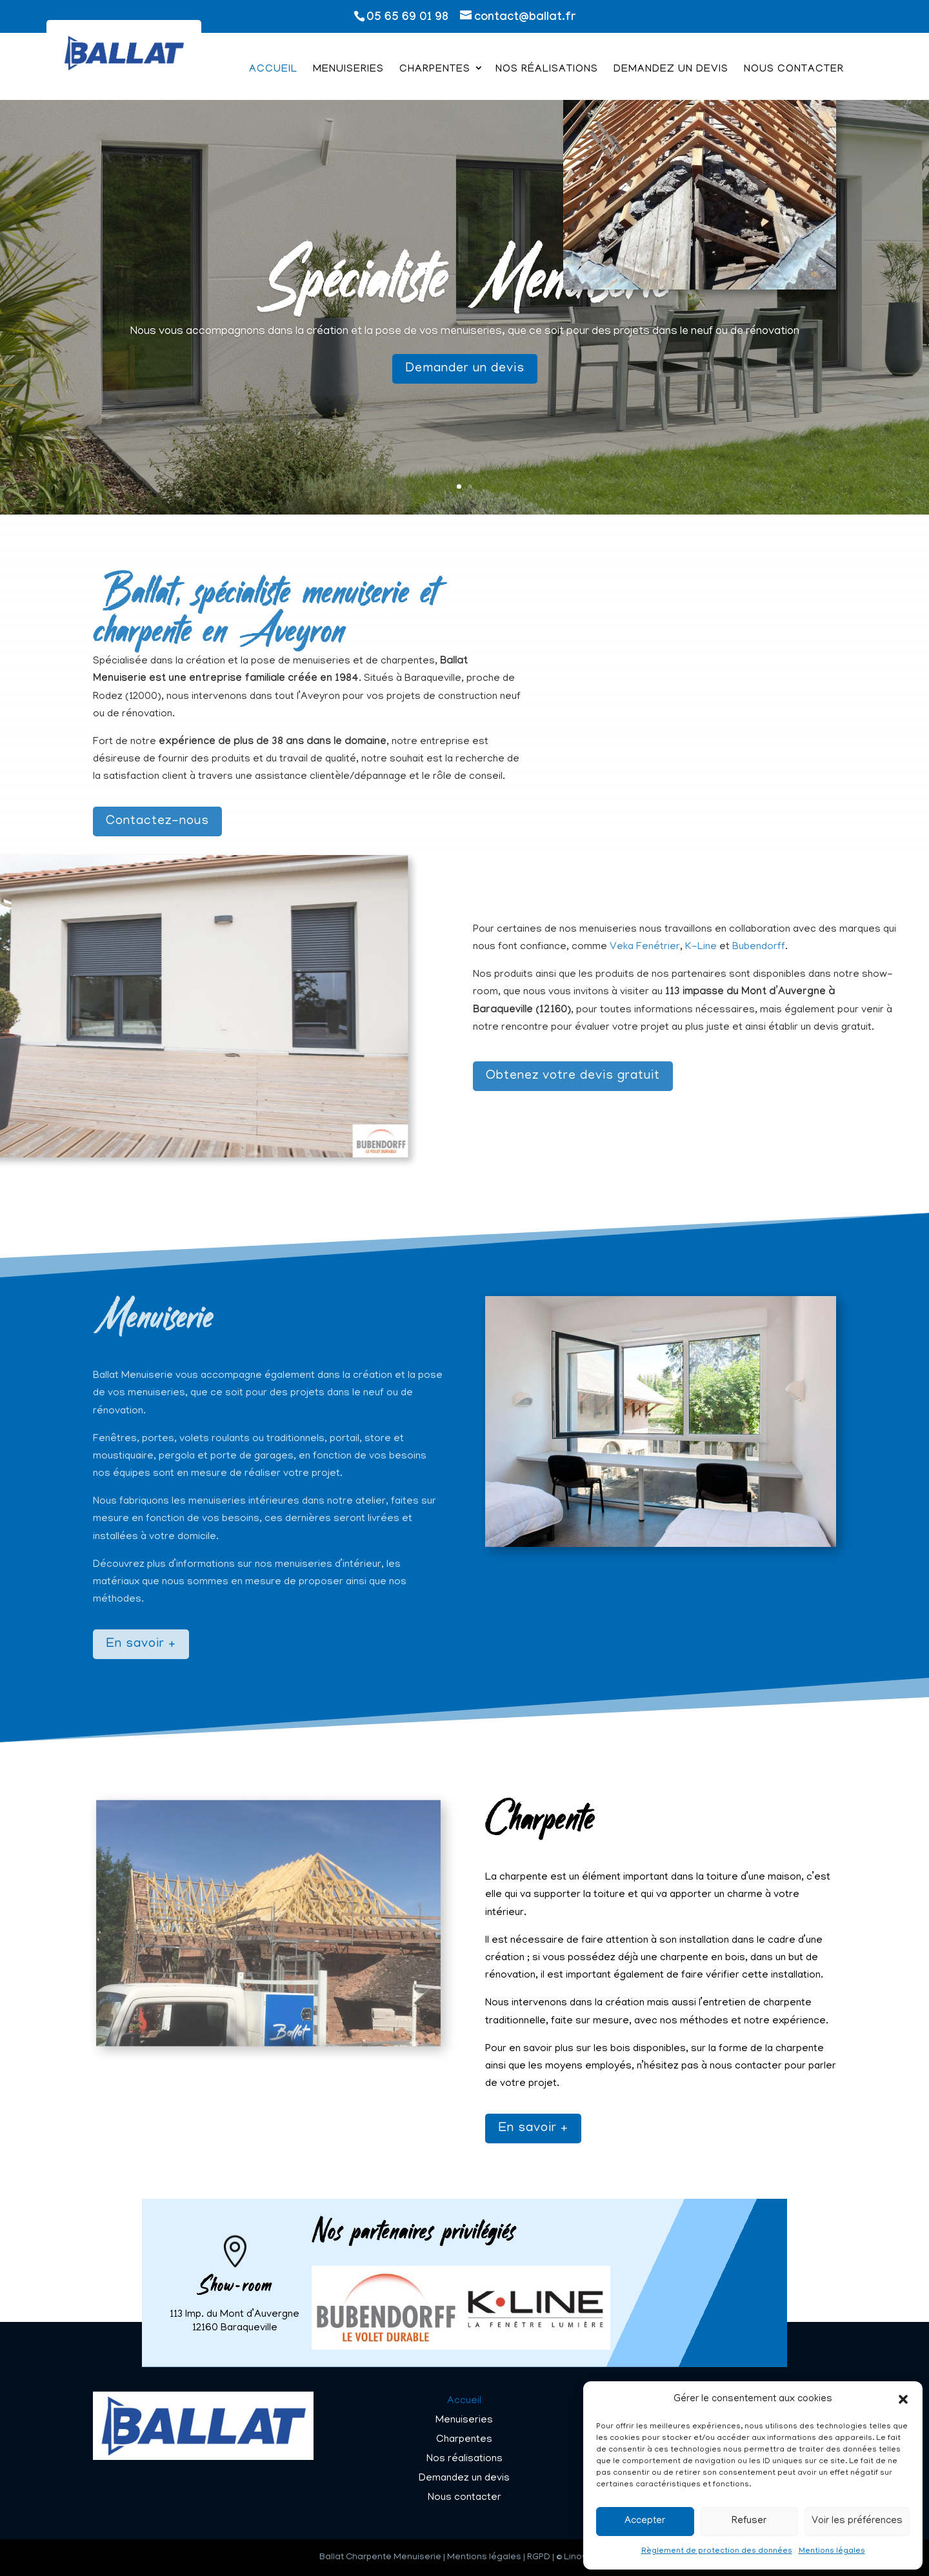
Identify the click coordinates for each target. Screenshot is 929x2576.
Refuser (749, 2521)
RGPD (538, 2557)
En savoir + (533, 2128)
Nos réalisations (546, 70)
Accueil (273, 70)
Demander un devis (464, 386)
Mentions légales (832, 2551)
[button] (903, 2399)
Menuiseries (348, 70)
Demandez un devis (671, 70)
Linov (575, 2557)
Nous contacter (794, 70)
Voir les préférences (857, 2521)
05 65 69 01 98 (407, 18)
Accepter (644, 2521)
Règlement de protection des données (716, 2551)
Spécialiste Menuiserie (464, 291)
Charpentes (434, 70)
